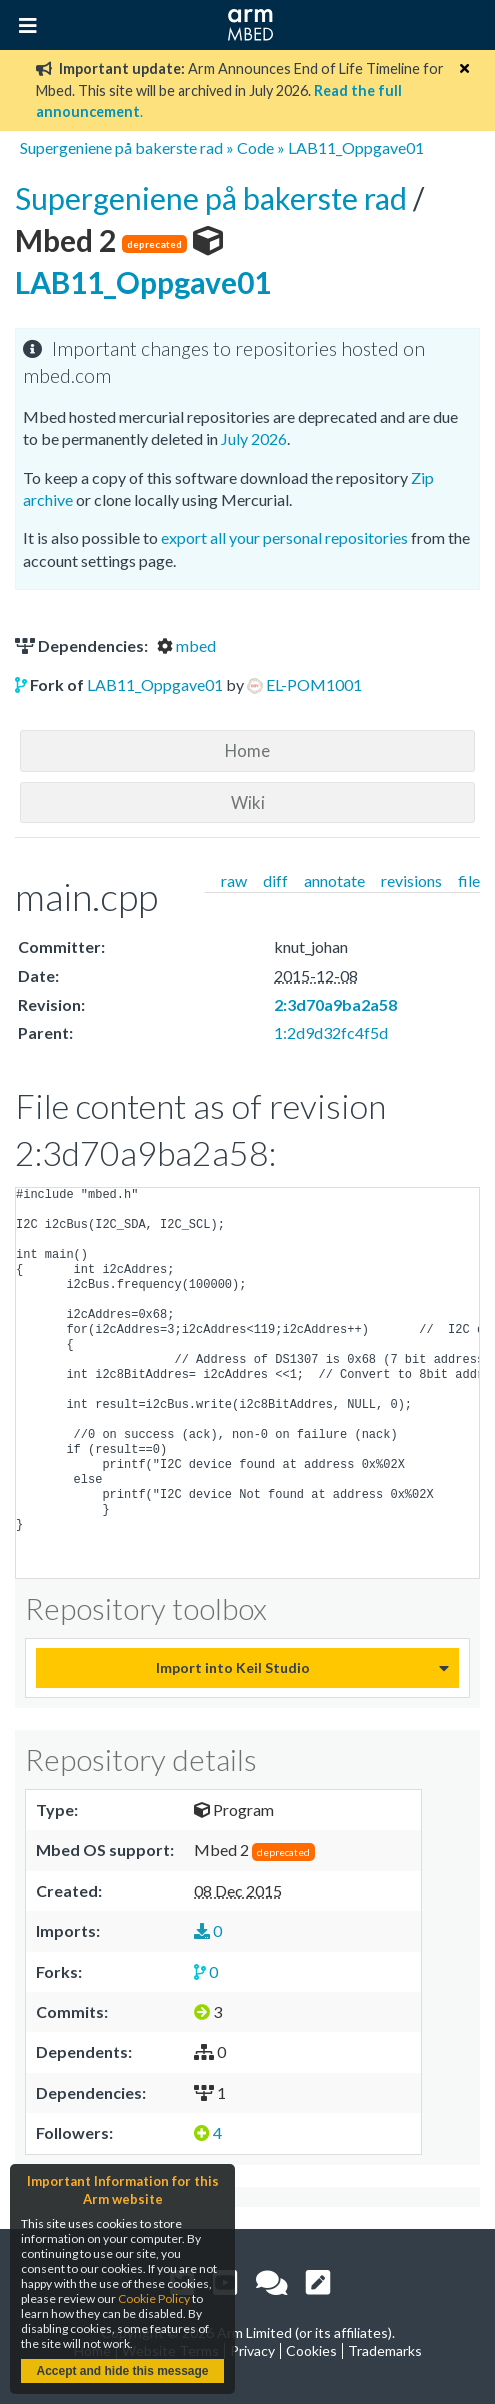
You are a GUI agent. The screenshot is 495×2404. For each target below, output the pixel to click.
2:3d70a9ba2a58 (335, 1004)
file (469, 880)
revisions (411, 880)
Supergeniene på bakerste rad (121, 147)
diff (275, 880)
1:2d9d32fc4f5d (331, 1032)
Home (247, 750)
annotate (334, 880)
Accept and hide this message (122, 2371)
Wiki (248, 802)
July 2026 (254, 438)
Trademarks (385, 2350)
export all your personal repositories (284, 537)
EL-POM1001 (314, 684)
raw (234, 880)
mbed (186, 645)
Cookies (311, 2350)
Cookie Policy (154, 2298)
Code (255, 147)
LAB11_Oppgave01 (356, 147)
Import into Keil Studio (233, 1667)
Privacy (252, 2350)
